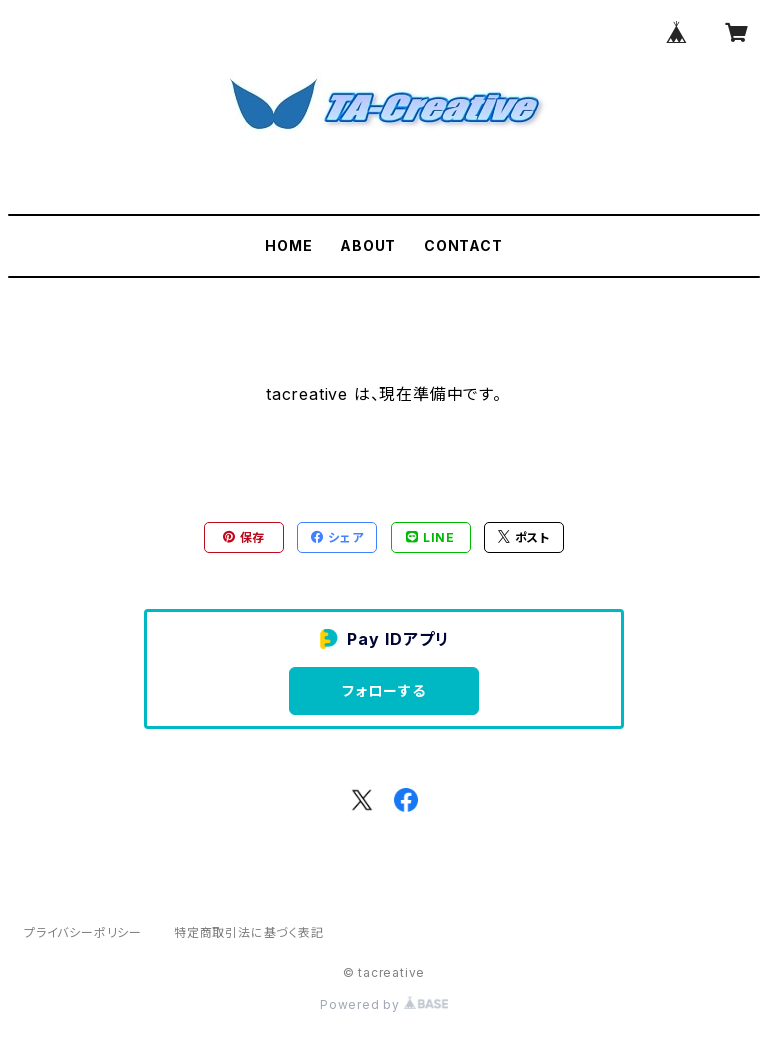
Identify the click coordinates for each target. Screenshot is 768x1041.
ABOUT (368, 245)
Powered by (384, 1004)
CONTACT (463, 245)
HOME (288, 245)
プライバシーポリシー (83, 932)
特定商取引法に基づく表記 (249, 932)
